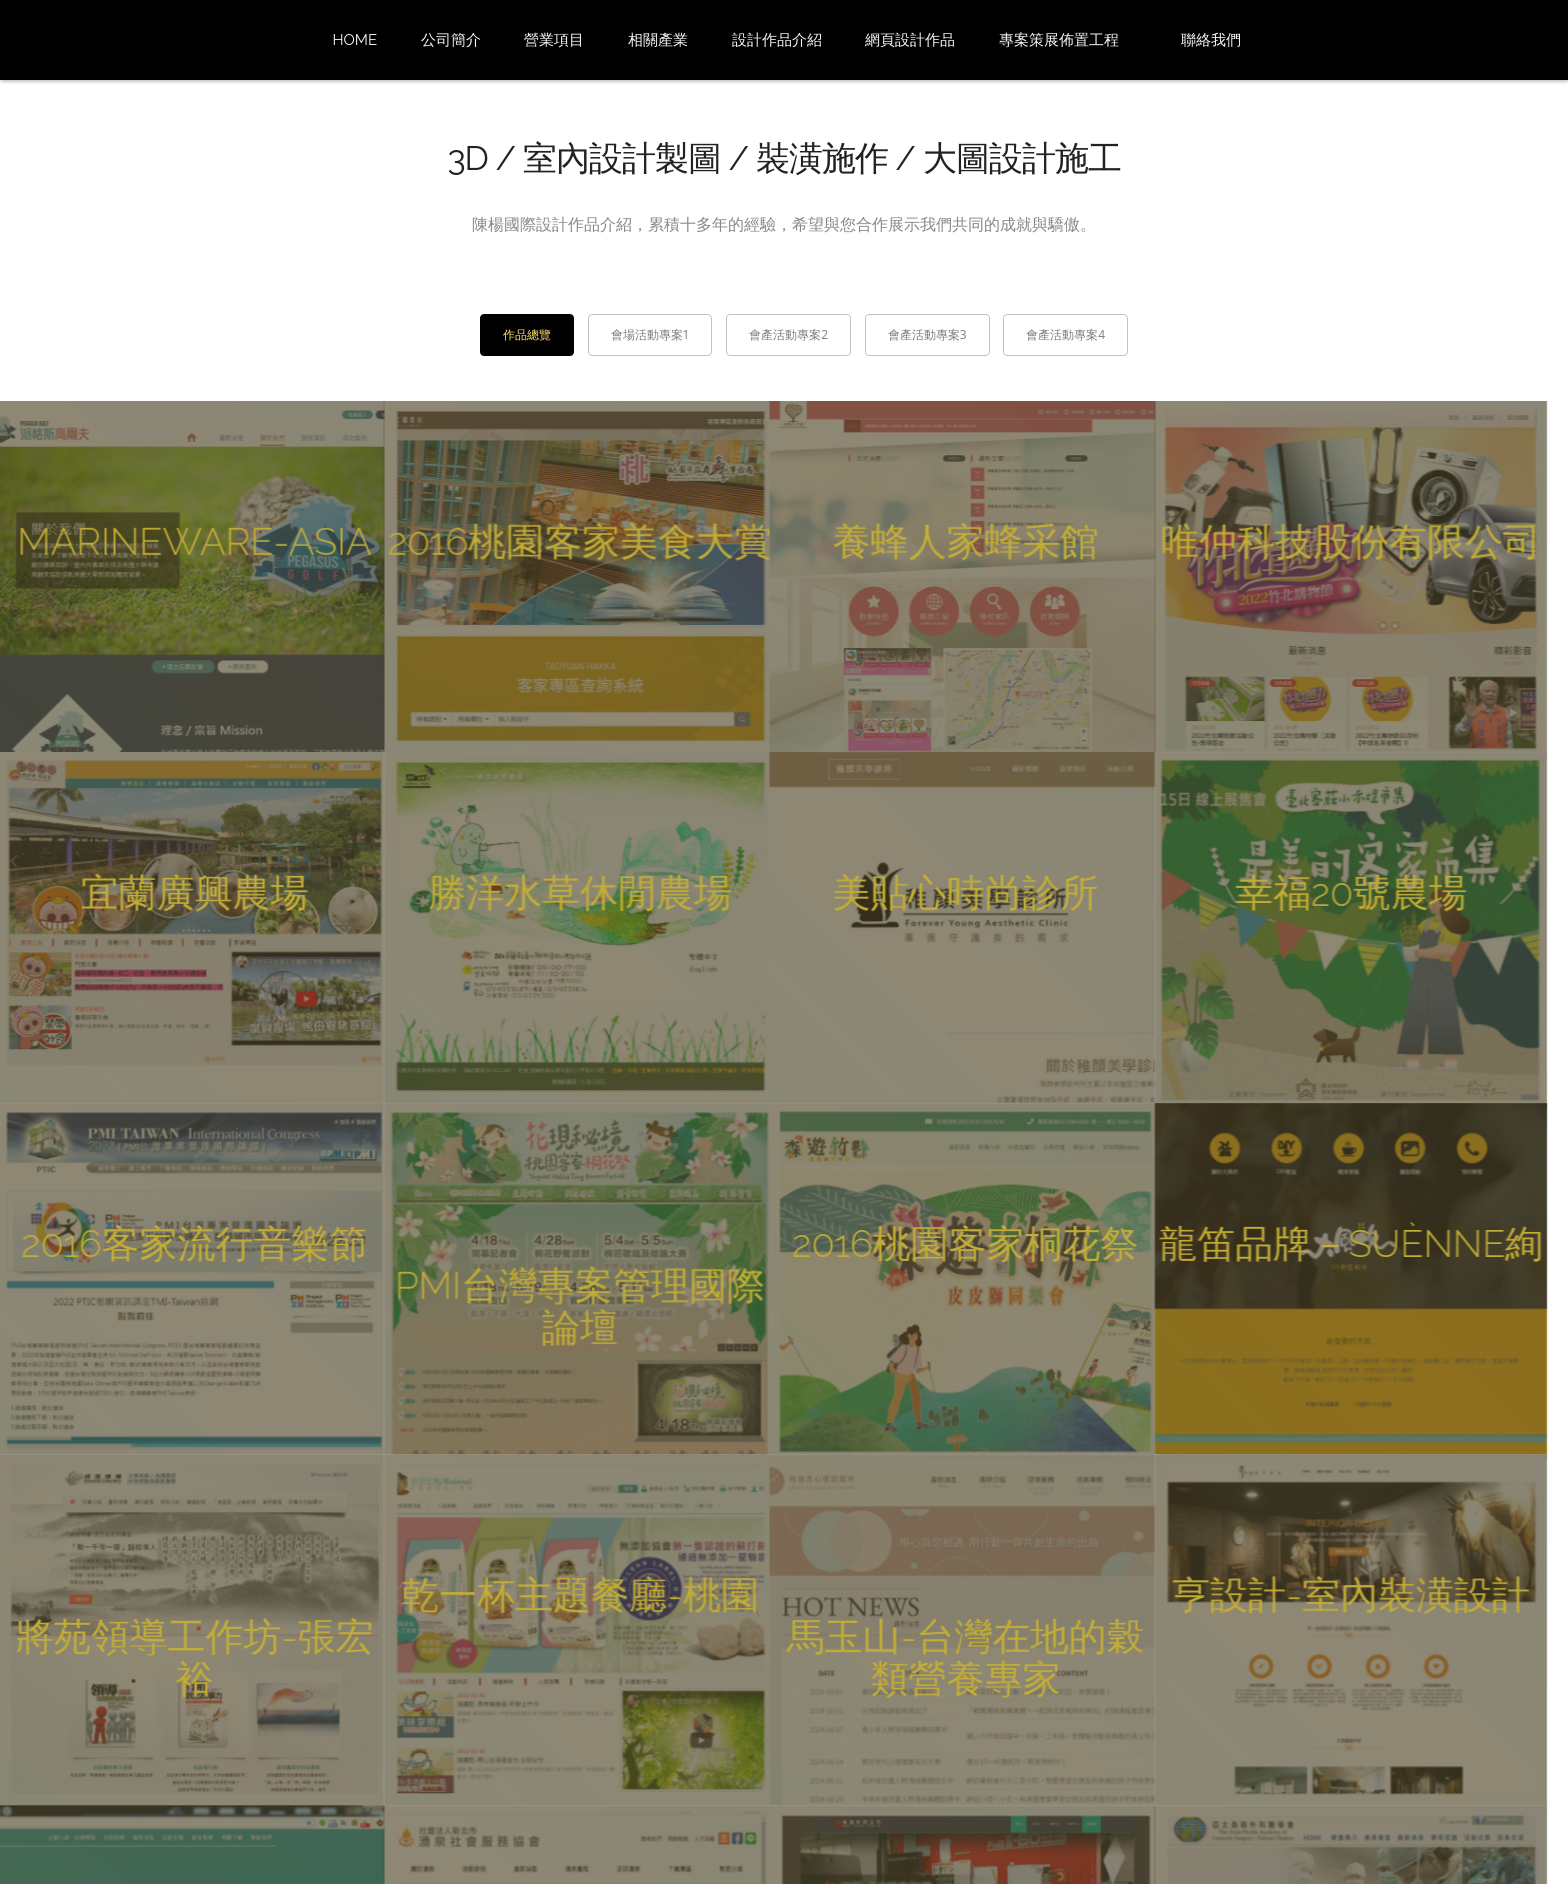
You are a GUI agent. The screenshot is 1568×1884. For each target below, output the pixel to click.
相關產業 (658, 40)
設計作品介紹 (777, 40)
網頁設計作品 (910, 40)
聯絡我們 (1211, 40)
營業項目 (554, 40)
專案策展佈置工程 (1059, 40)
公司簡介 (451, 40)
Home (354, 40)
